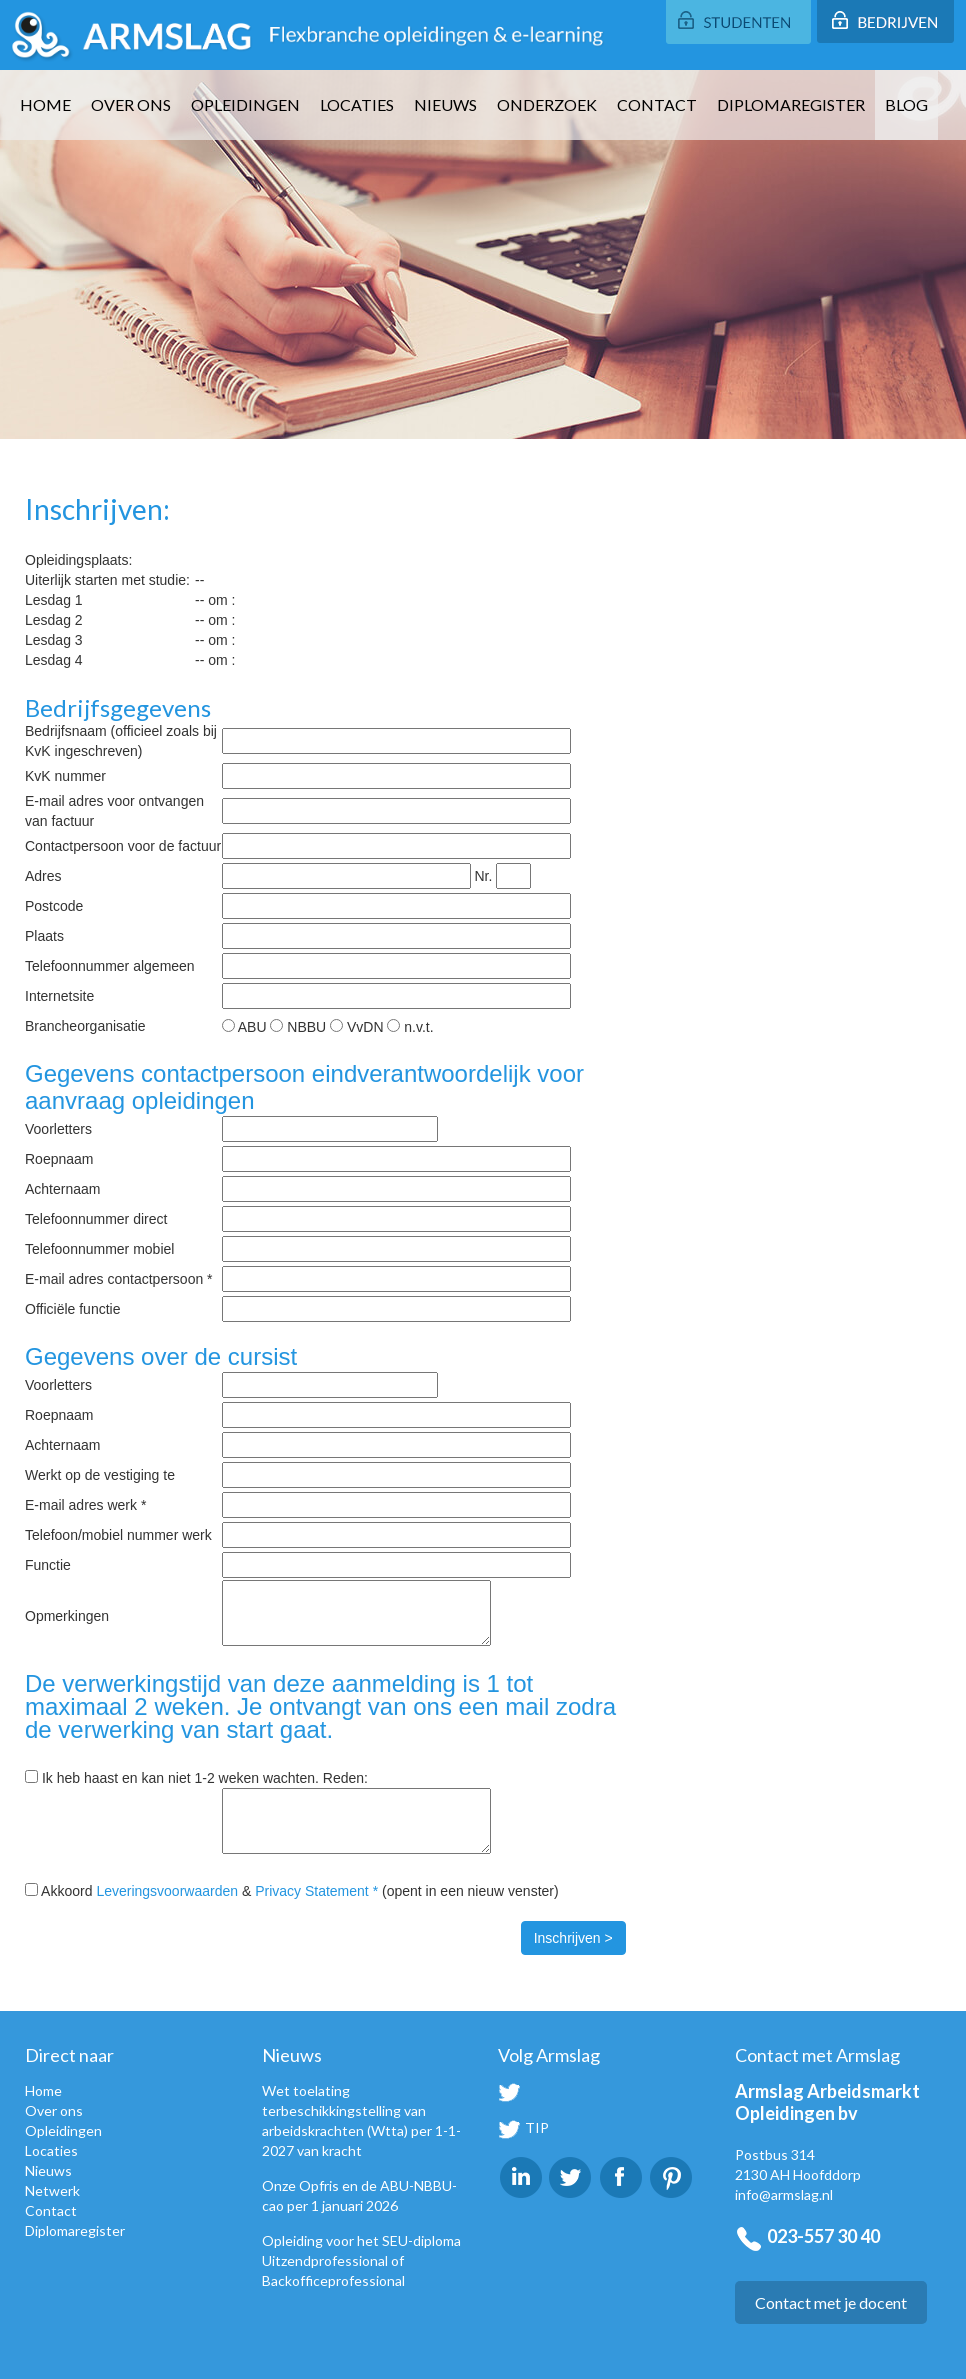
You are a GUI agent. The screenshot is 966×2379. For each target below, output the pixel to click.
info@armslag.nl (784, 2194)
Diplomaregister (791, 104)
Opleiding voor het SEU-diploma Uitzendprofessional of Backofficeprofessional (361, 2260)
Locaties (357, 104)
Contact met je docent (831, 2302)
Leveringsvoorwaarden (167, 1891)
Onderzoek (547, 104)
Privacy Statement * (316, 1891)
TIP (523, 2127)
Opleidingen (245, 104)
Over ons (131, 104)
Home (45, 104)
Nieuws (445, 104)
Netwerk (52, 2190)
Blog (906, 104)
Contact (657, 104)
